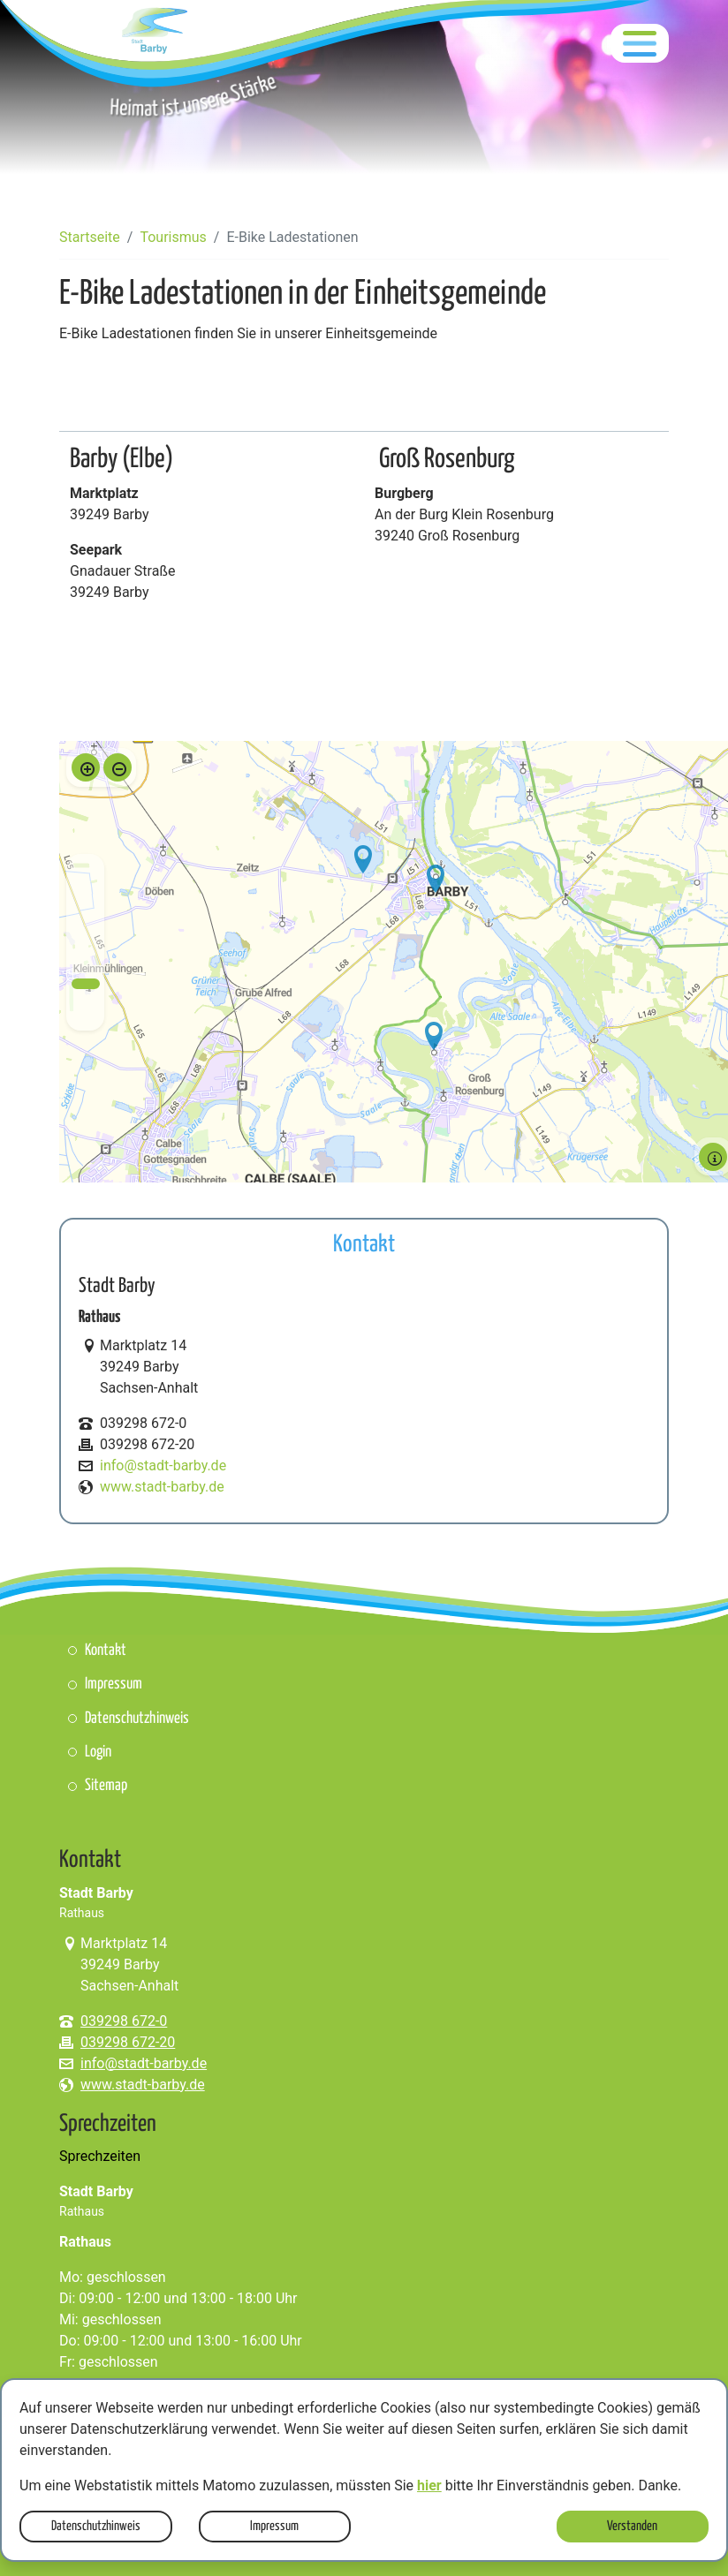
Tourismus (173, 237)
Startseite (89, 237)
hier (429, 2485)
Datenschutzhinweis (95, 2526)
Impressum (274, 2526)
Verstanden (632, 2526)
